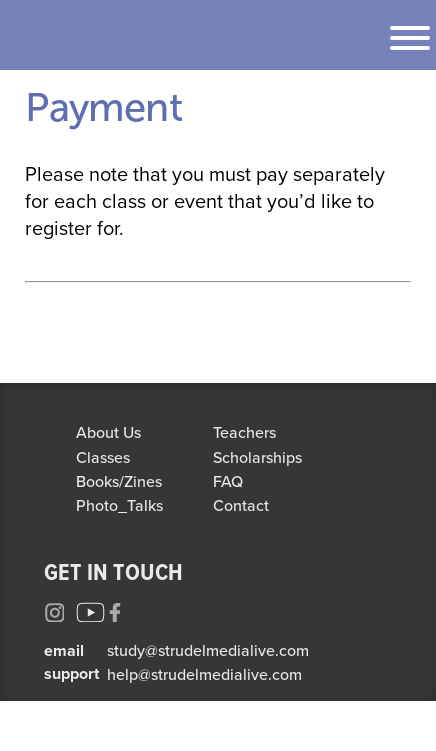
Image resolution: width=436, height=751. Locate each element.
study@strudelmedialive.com (208, 650)
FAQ (228, 481)
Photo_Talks (119, 505)
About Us (108, 432)
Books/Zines (119, 481)
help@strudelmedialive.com (204, 674)
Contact (241, 505)
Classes (103, 457)
